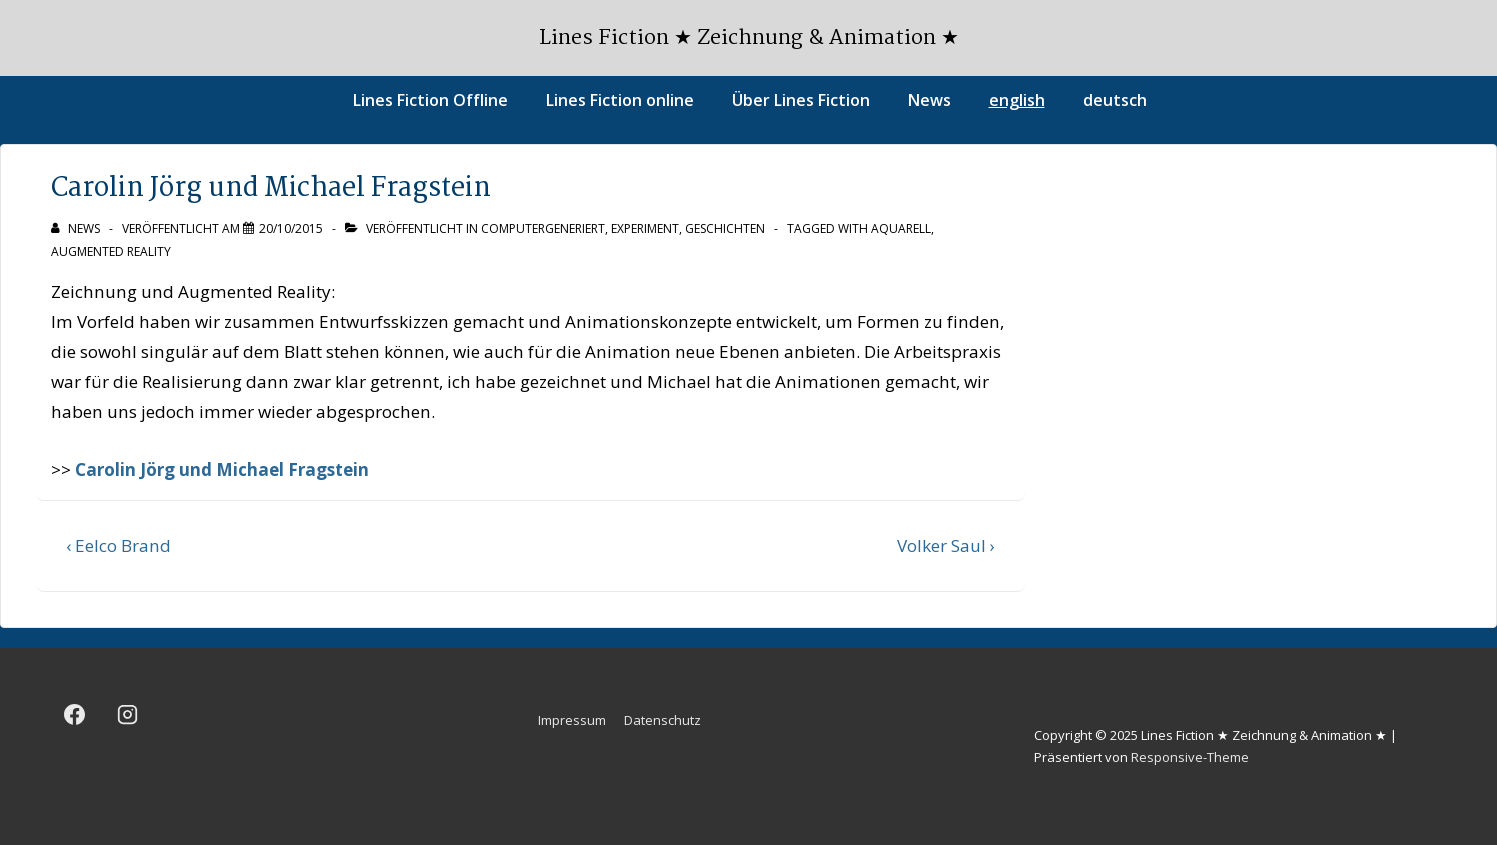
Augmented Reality (111, 251)
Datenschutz (662, 720)
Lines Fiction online (620, 100)
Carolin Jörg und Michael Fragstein (222, 469)
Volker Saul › (946, 545)
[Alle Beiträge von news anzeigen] (77, 228)
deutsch (1115, 100)
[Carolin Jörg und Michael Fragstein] (291, 228)
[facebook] (75, 715)
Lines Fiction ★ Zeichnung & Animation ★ (749, 38)
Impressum (572, 720)
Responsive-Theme (1190, 757)
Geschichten (725, 228)
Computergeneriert (543, 228)
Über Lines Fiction (801, 100)
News (929, 100)
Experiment (645, 228)
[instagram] (128, 715)
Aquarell (901, 228)
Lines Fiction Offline (430, 100)
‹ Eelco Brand (118, 545)
